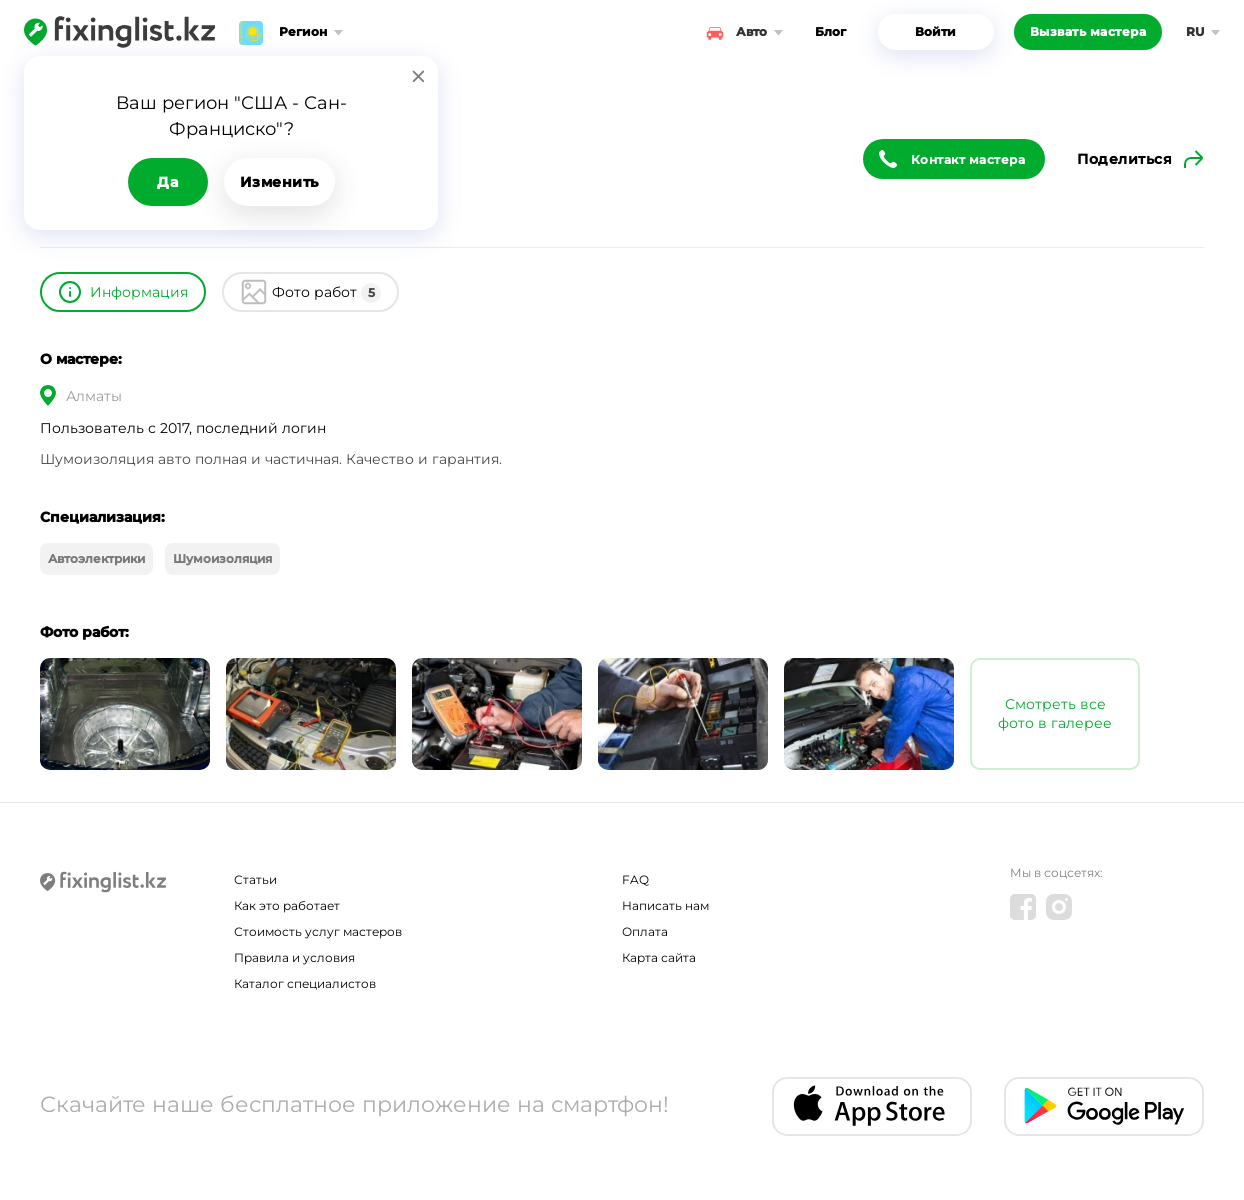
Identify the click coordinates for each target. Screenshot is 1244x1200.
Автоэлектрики (96, 558)
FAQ (635, 879)
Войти (935, 31)
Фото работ (326, 293)
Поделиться (1124, 159)
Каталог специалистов (305, 983)
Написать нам (665, 905)
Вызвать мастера (1088, 31)
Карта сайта (659, 957)
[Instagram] (1059, 907)
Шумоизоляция (222, 558)
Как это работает (287, 905)
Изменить (279, 182)
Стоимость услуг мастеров (318, 931)
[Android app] (1104, 1106)
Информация (139, 292)
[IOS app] (872, 1106)
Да (167, 182)
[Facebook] (1023, 907)
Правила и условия (294, 957)
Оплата (645, 931)
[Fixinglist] (119, 32)
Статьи (255, 879)
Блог (830, 31)
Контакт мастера (968, 159)
